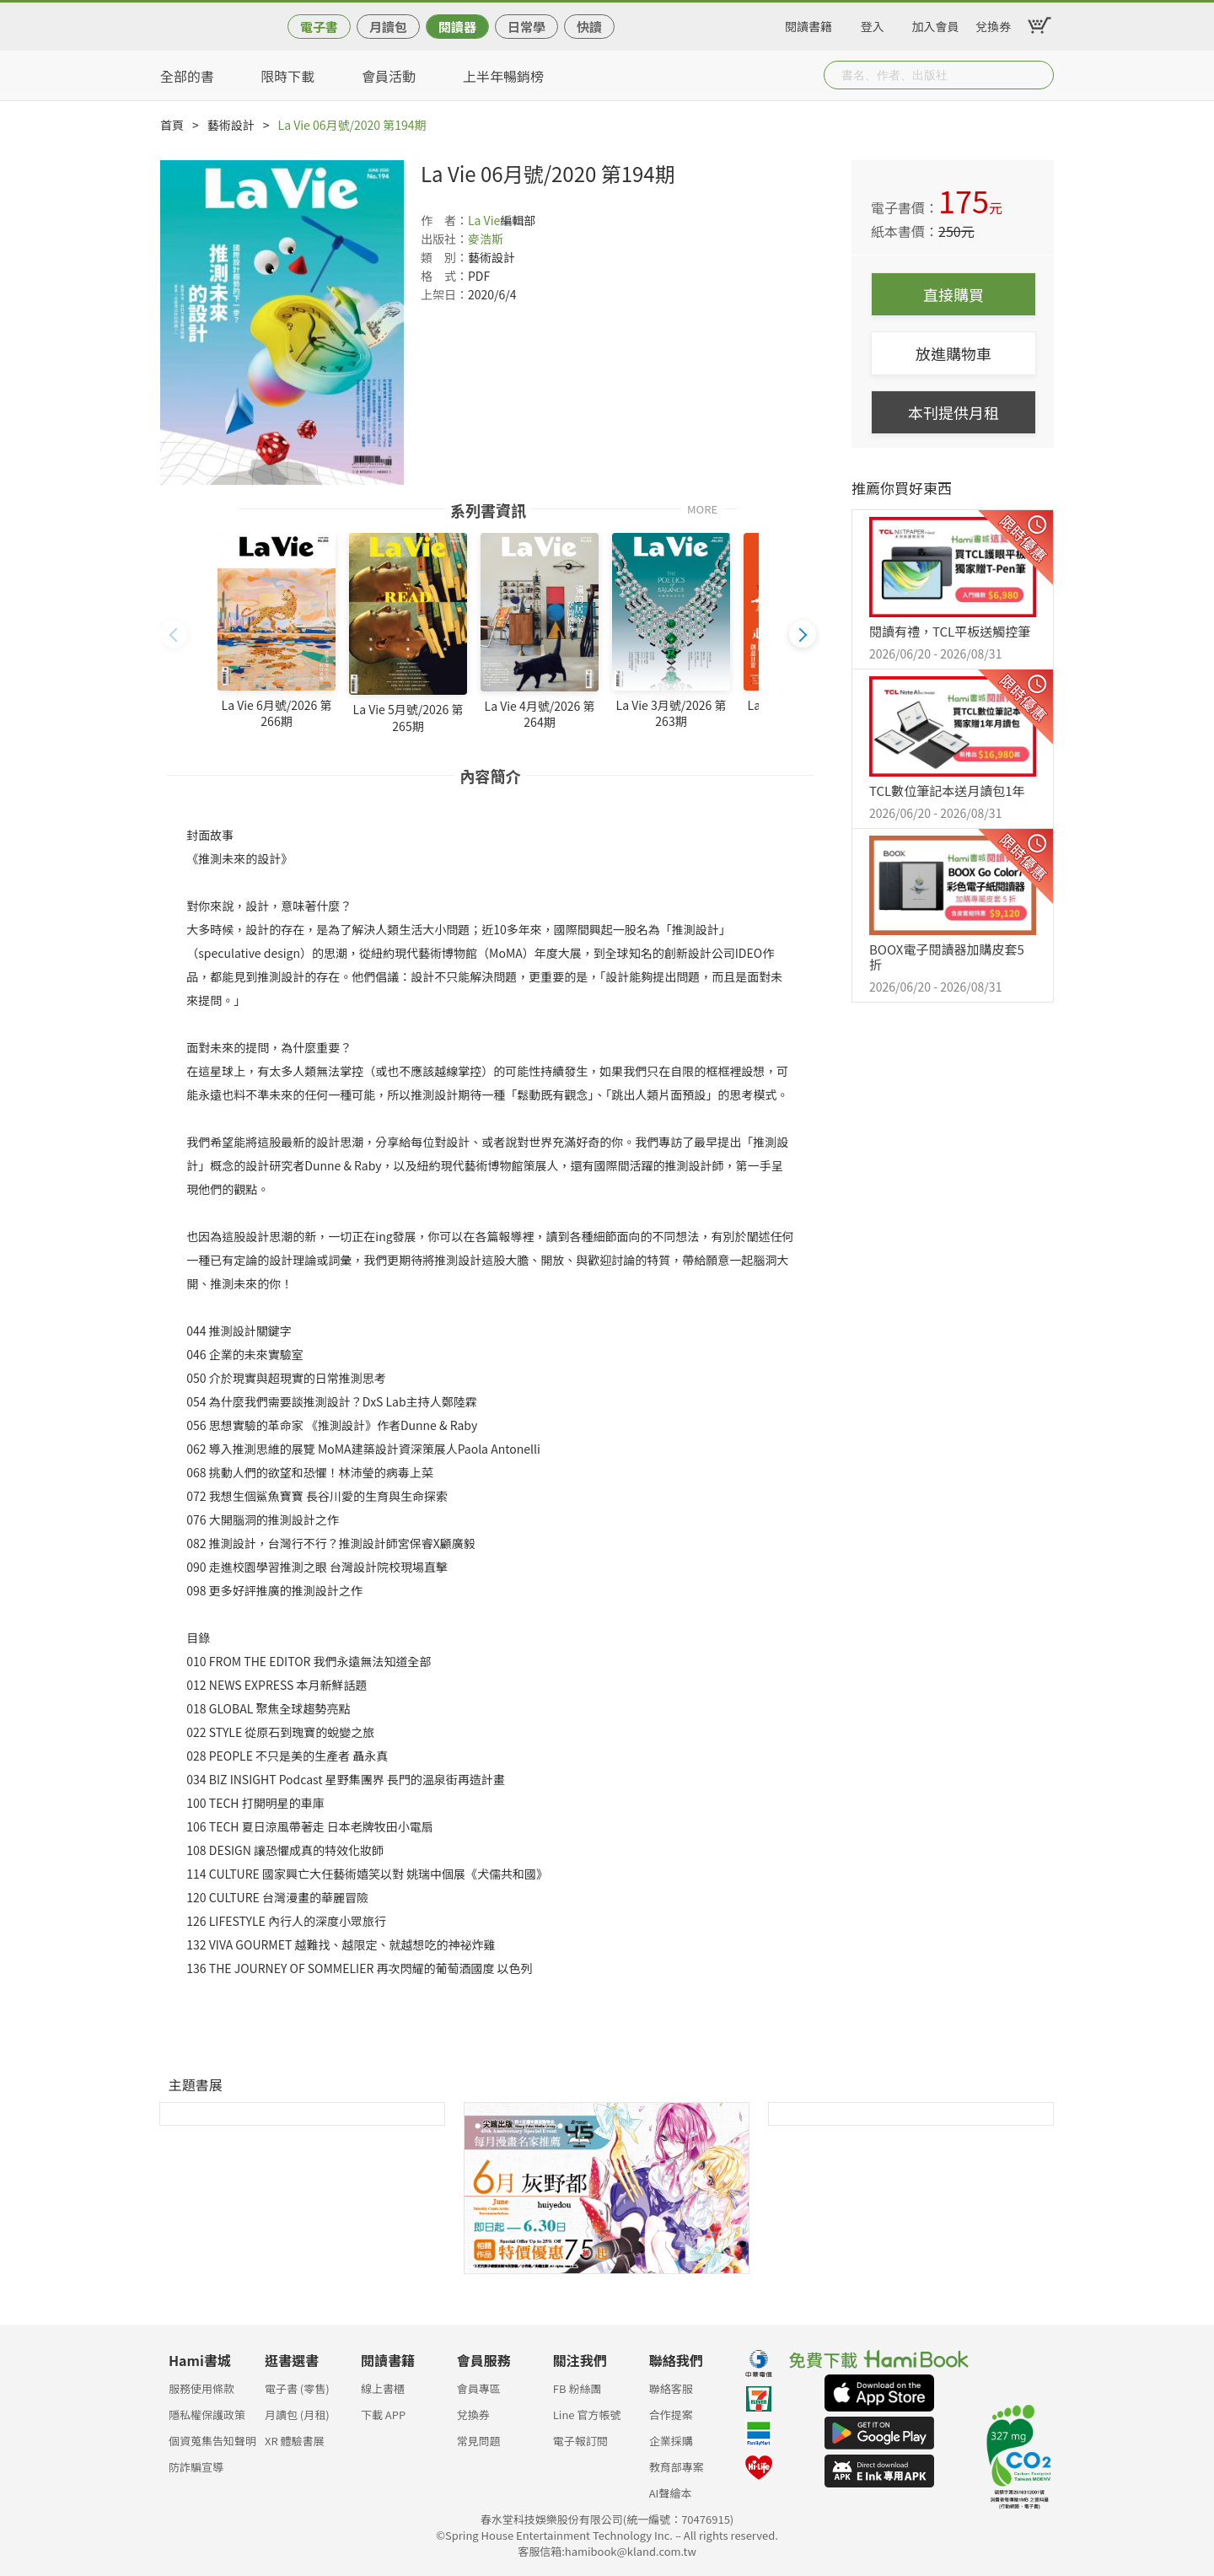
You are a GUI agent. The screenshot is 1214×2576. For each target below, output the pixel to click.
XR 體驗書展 (295, 2441)
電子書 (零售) (297, 2388)
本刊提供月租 (953, 412)
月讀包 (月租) (297, 2415)
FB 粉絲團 (577, 2388)
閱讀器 (457, 26)
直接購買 (953, 294)
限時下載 (287, 76)
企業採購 (671, 2441)
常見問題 (479, 2441)
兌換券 (993, 24)
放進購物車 (953, 353)
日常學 (526, 26)
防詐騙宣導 (196, 2467)
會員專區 (479, 2388)
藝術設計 (231, 124)
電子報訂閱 (580, 2441)
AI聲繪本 (670, 2493)
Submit (1039, 75)
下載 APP (383, 2415)
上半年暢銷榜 (503, 76)
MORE (702, 508)
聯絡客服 (671, 2388)
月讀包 (388, 26)
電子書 (319, 26)
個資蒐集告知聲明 (212, 2441)
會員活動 (389, 76)
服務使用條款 (201, 2388)
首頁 (172, 124)
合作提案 (671, 2415)
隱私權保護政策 (207, 2415)
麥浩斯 (485, 238)
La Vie (484, 220)
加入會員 (935, 24)
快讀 (589, 26)
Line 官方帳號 (587, 2415)
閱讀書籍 (808, 24)
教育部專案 (676, 2467)
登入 (872, 24)
